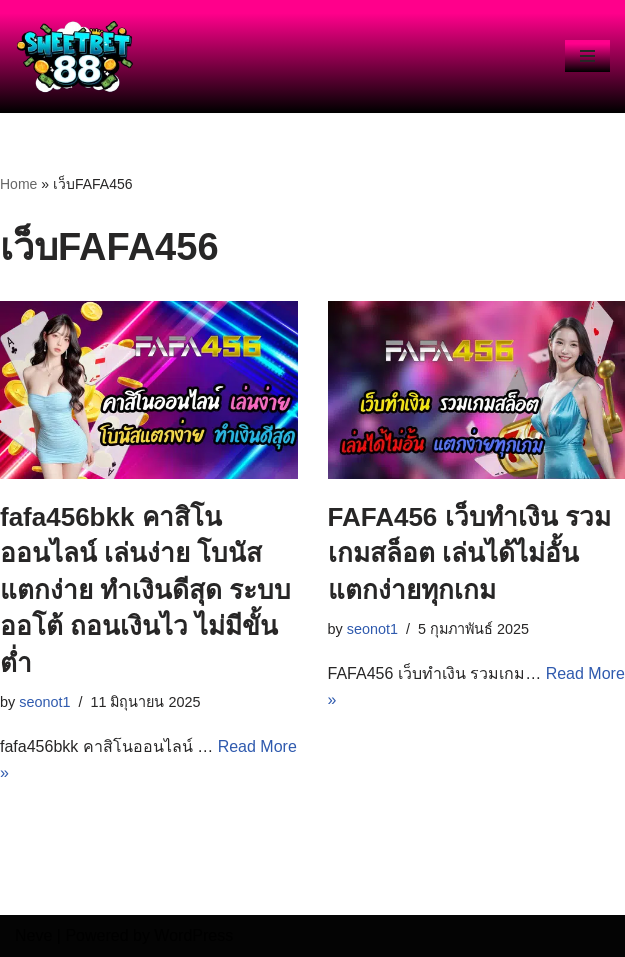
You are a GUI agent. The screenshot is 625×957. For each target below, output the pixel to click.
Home (18, 184)
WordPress (193, 935)
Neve (33, 935)
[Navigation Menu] (587, 56)
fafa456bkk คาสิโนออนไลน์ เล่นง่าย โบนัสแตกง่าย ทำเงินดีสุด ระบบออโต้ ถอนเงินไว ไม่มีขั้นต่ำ (145, 590)
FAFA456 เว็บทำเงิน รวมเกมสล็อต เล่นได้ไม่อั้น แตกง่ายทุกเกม (469, 553)
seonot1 (44, 702)
